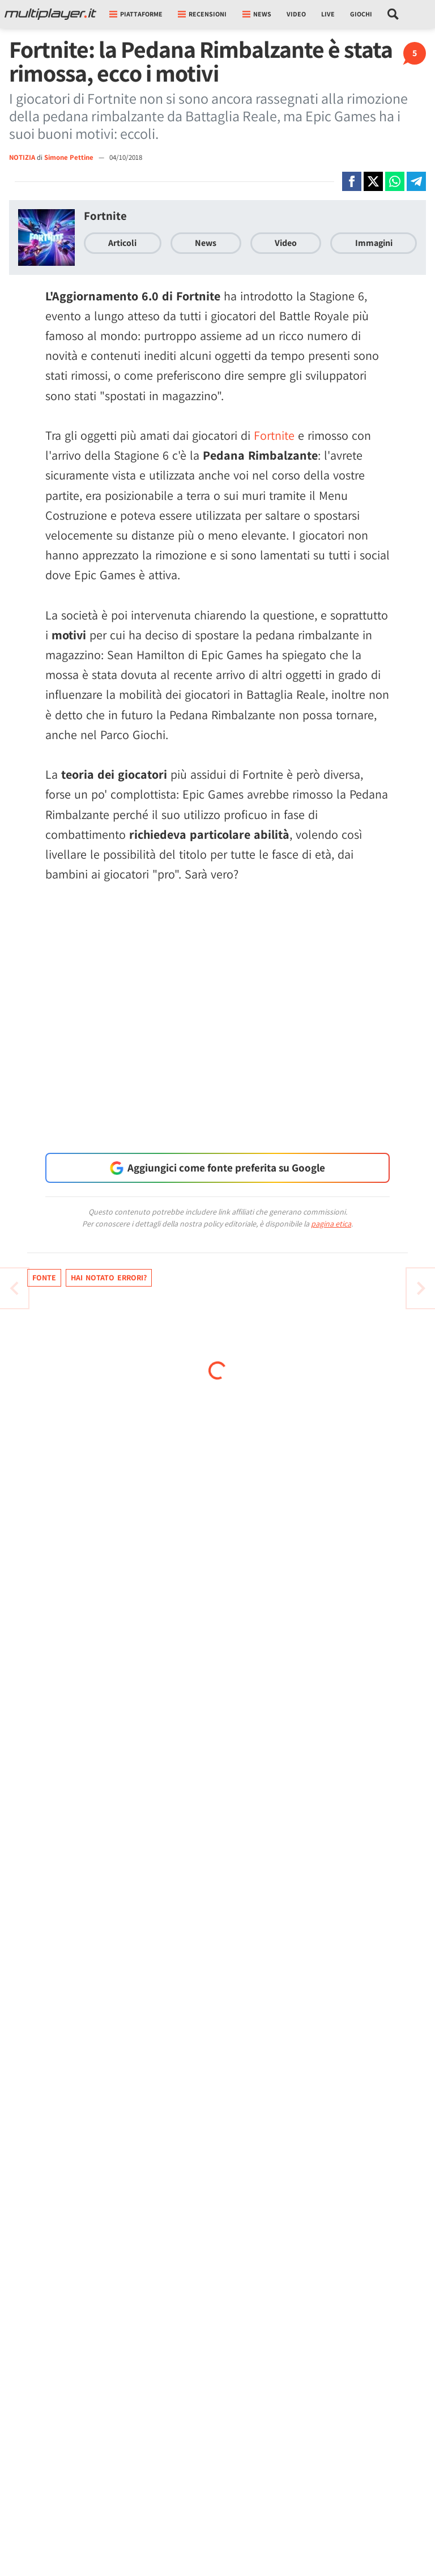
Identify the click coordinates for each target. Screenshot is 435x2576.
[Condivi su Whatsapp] (394, 181)
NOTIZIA (22, 157)
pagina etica (331, 1224)
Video (296, 14)
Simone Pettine (69, 157)
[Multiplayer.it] (50, 14)
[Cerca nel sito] (393, 14)
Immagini (374, 243)
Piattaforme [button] (136, 14)
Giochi (361, 14)
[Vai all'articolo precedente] (421, 1288)
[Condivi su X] (373, 181)
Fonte (44, 1277)
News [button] (256, 14)
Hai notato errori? (109, 1277)
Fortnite (105, 215)
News (205, 243)
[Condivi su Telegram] (416, 181)
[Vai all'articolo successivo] (14, 1288)
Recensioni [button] (202, 14)
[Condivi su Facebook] (351, 181)
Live (328, 14)
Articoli (122, 243)
